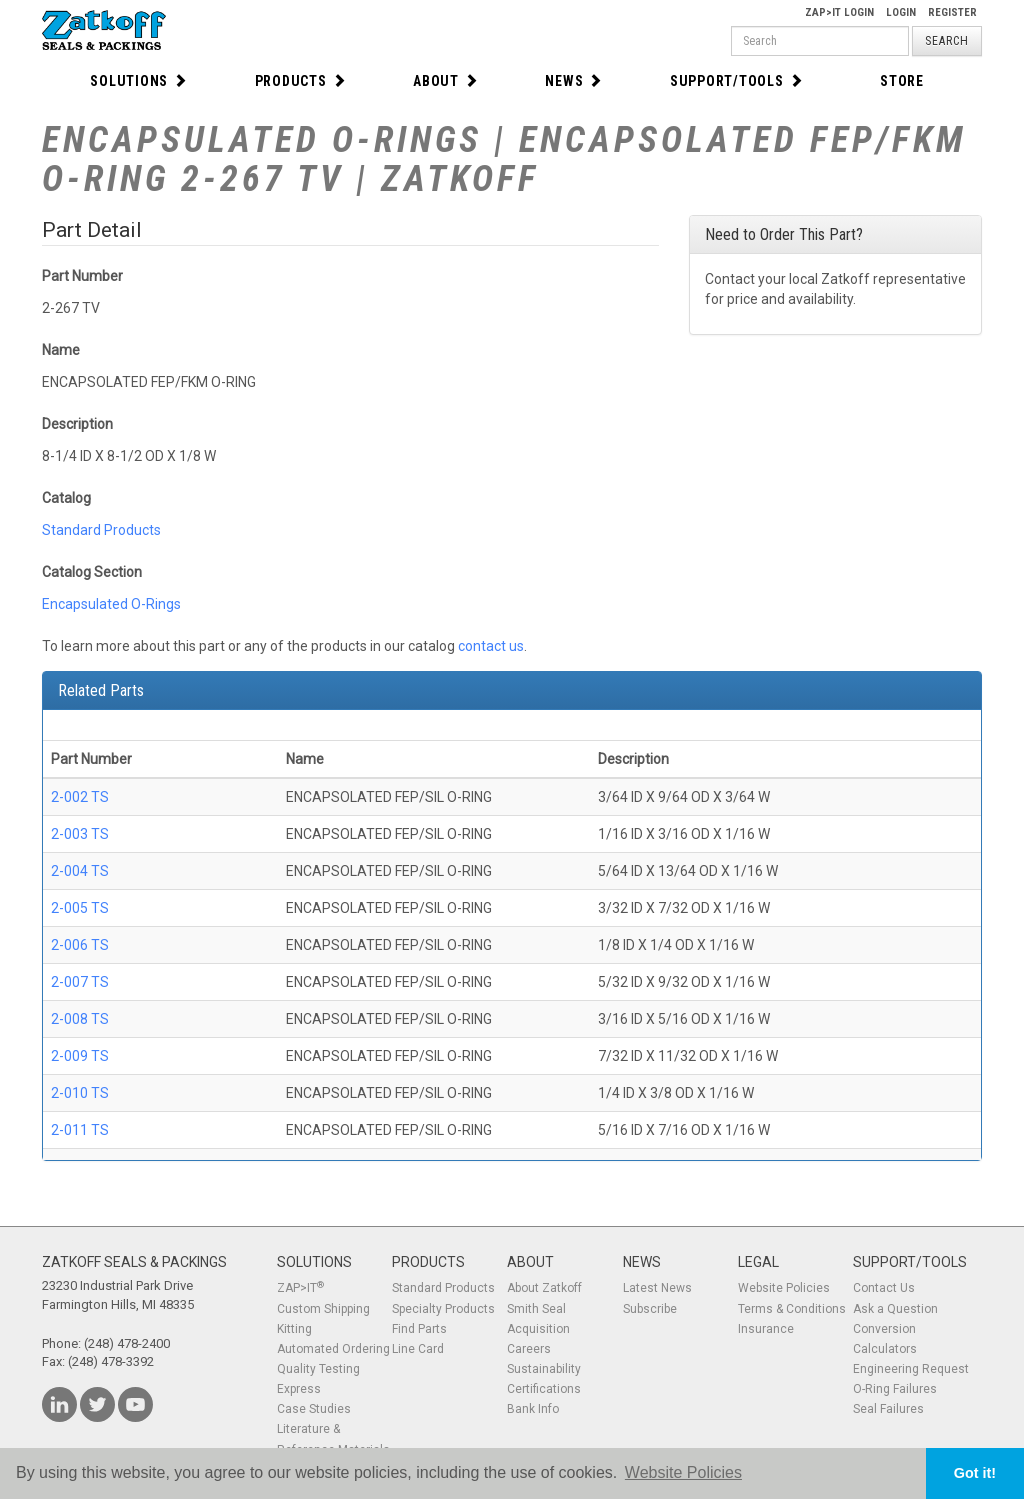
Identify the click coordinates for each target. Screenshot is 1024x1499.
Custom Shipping (323, 1309)
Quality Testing (318, 1369)
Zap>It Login (839, 12)
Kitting (294, 1329)
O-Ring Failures (895, 1389)
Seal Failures (888, 1409)
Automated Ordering (333, 1349)
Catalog (66, 498)
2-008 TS (80, 1019)
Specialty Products (443, 1309)
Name (61, 350)
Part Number (82, 276)
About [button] (446, 81)
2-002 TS (80, 797)
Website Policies (784, 1288)
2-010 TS (80, 1093)
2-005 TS (80, 908)
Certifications (544, 1389)
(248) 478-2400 (127, 1343)
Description (77, 424)
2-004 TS (80, 871)
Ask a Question (895, 1309)
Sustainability (544, 1369)
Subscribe (650, 1309)
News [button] (574, 81)
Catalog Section (92, 572)
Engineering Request (911, 1369)
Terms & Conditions (792, 1309)
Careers (529, 1349)
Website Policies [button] (683, 1472)
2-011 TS (80, 1130)
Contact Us (884, 1288)
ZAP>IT (300, 1288)
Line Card (418, 1349)
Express (299, 1389)
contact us (491, 646)
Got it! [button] (975, 1473)
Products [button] (301, 81)
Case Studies (314, 1409)
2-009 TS (80, 1056)
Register (952, 12)
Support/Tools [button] (737, 81)
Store (902, 81)
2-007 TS (80, 982)
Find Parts (419, 1329)
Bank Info (533, 1409)
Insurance (766, 1329)
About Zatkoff (544, 1288)
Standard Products (101, 530)
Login (901, 12)
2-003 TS (80, 834)
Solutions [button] (139, 81)
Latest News (657, 1288)
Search (947, 41)
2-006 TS (80, 945)
